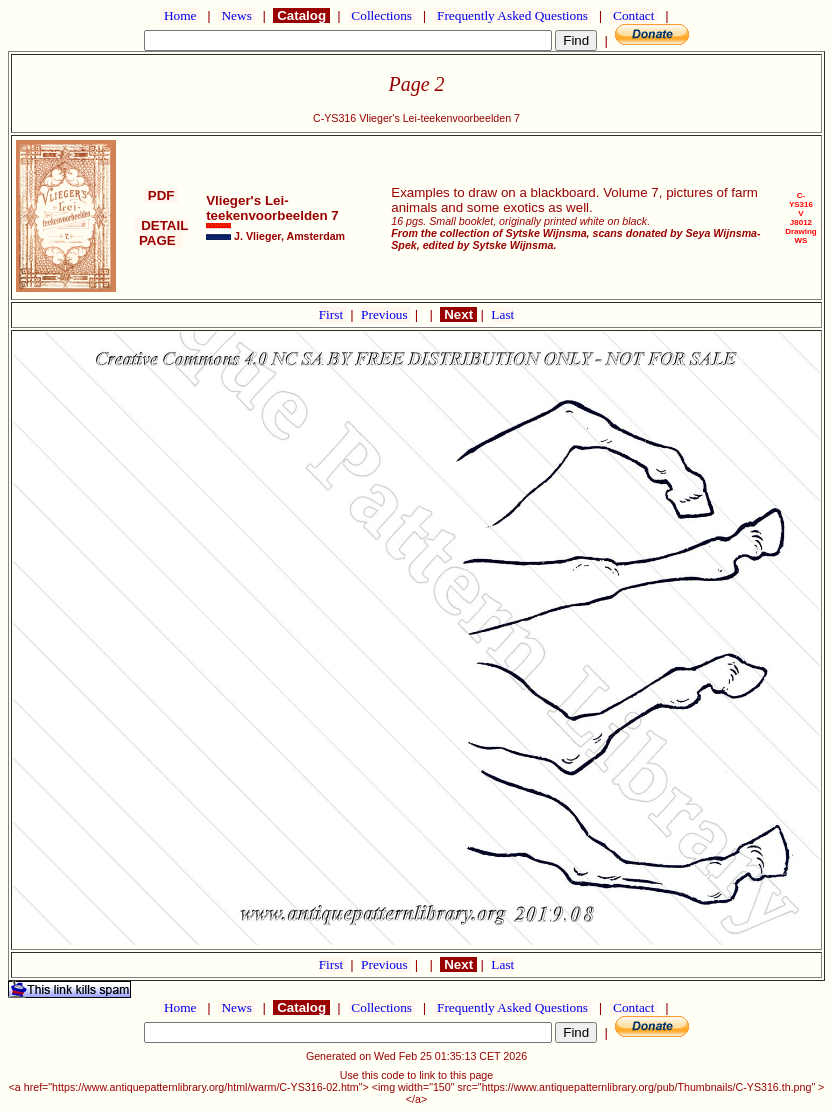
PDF (161, 195)
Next (458, 314)
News (236, 15)
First (333, 314)
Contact (634, 15)
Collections (381, 15)
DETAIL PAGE (161, 233)
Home (180, 15)
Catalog (301, 15)
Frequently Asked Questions (513, 15)
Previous (386, 314)
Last (502, 314)
